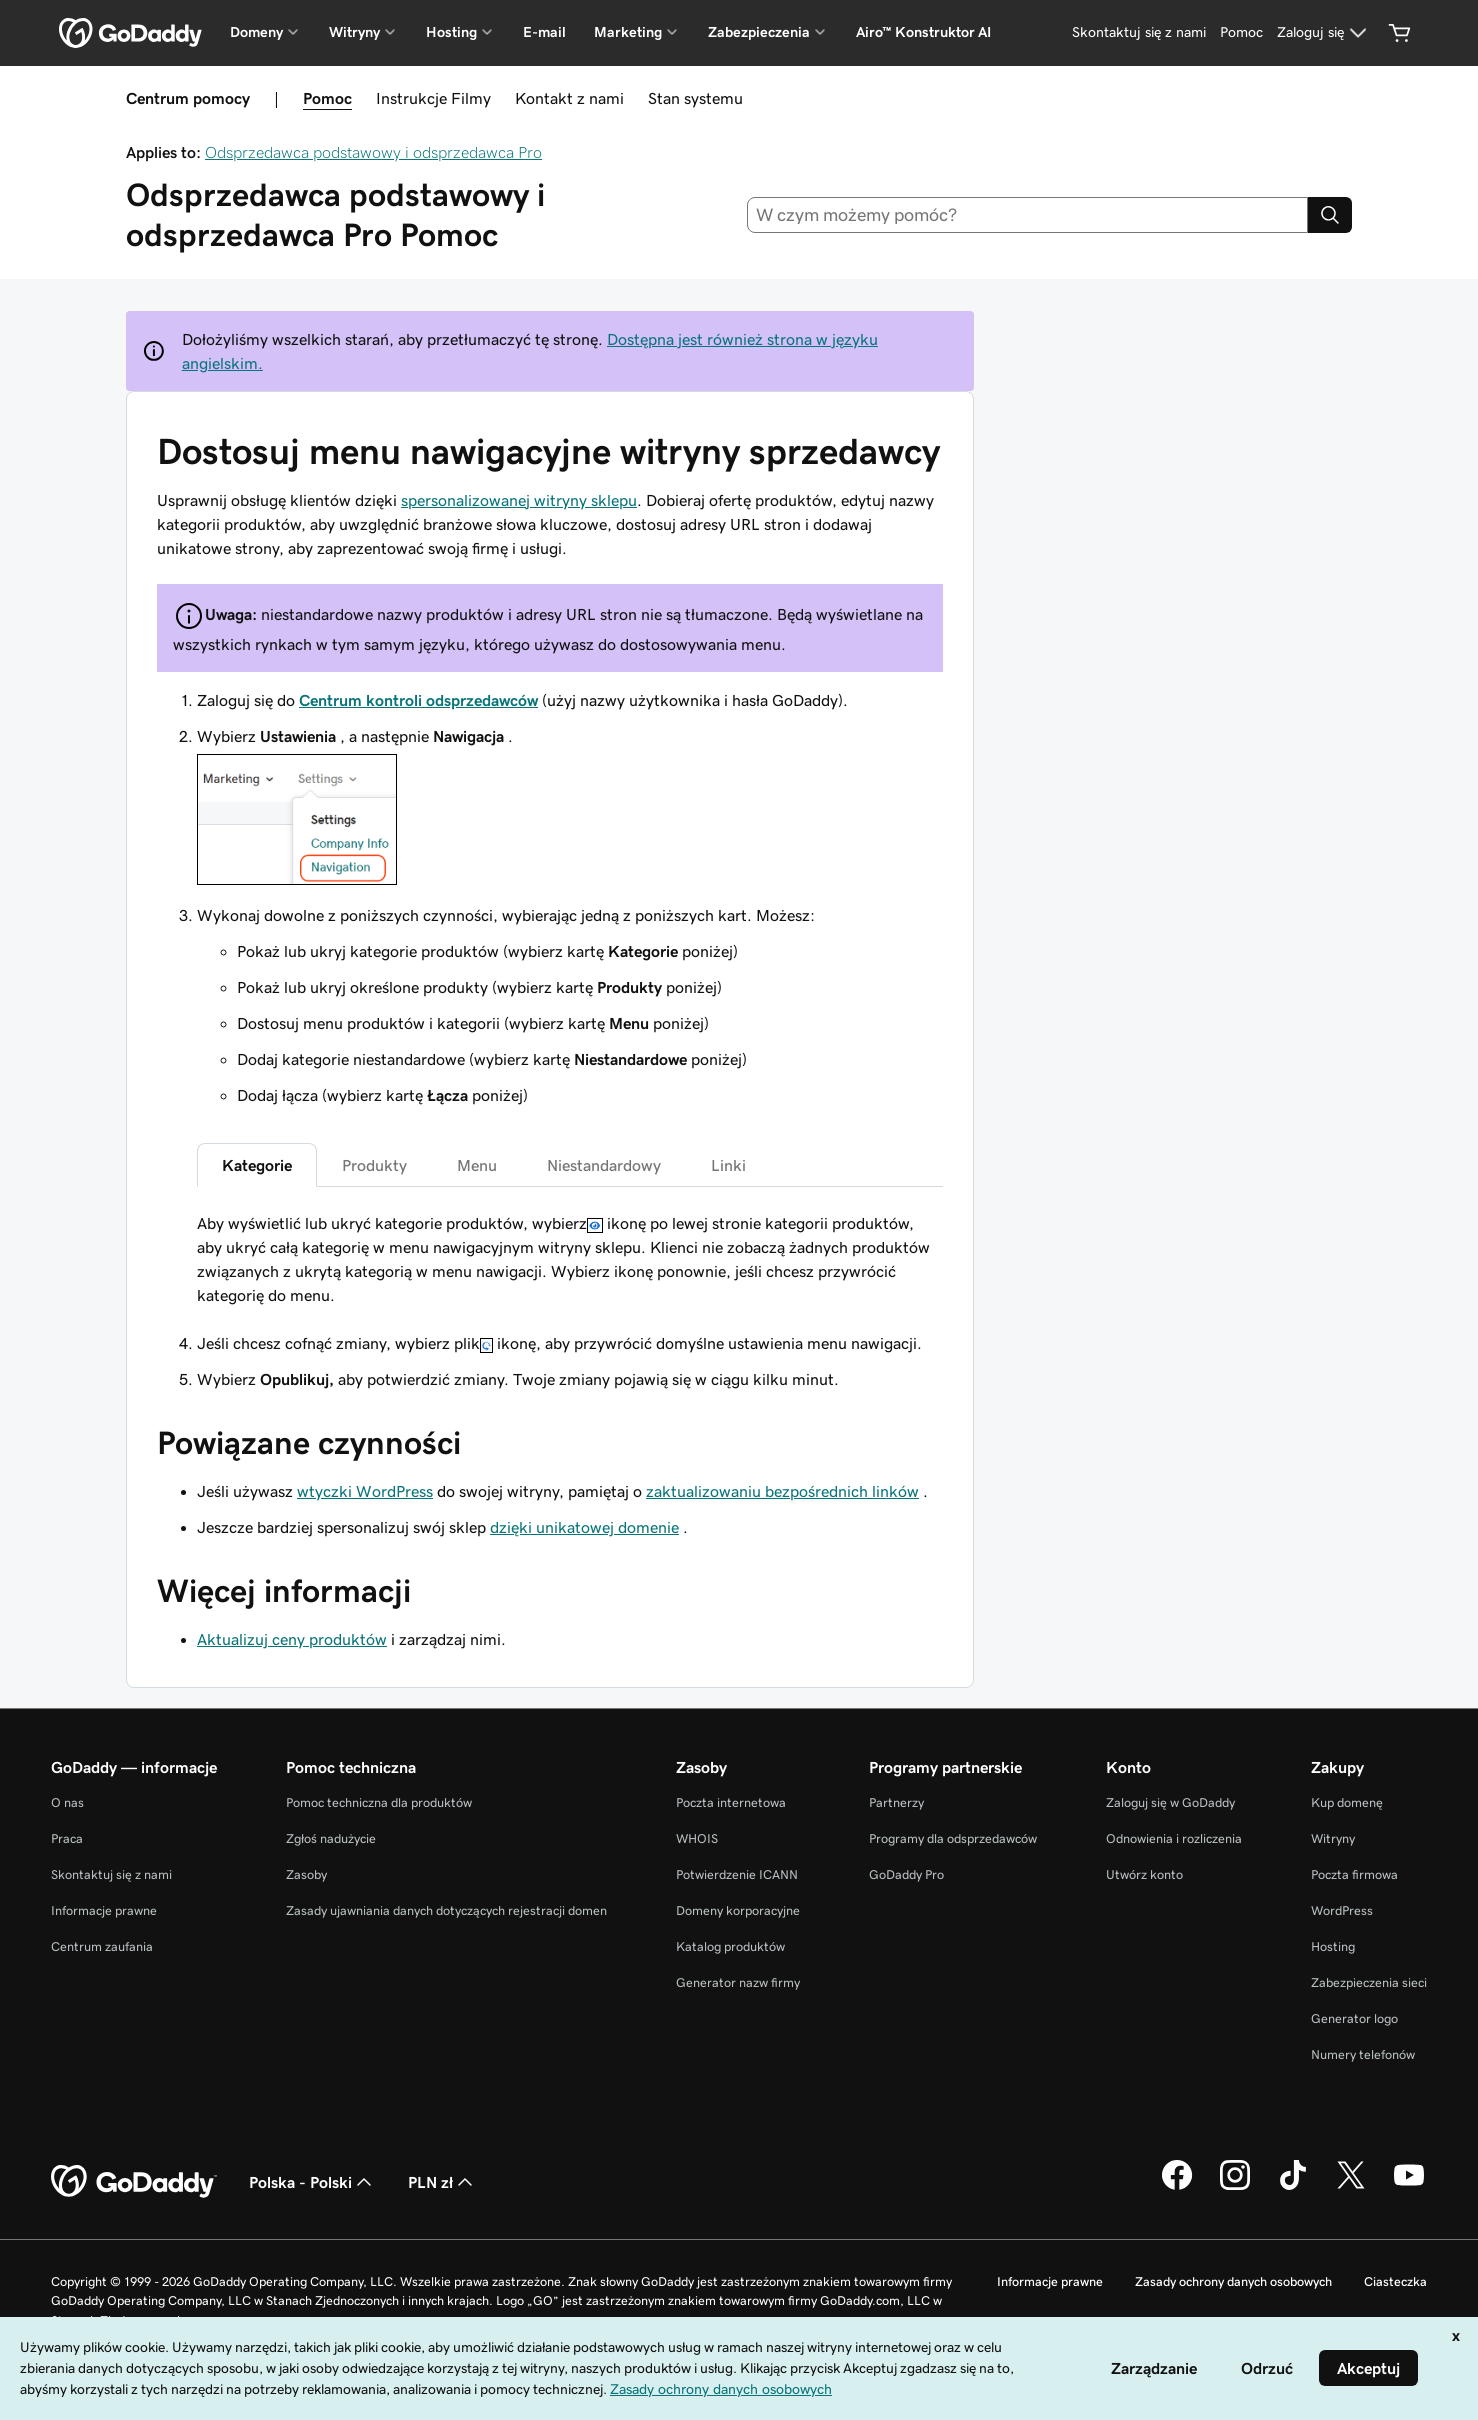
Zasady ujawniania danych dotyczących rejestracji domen (446, 1910)
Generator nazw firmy (738, 1982)
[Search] (1330, 215)
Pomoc (327, 98)
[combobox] (1028, 215)
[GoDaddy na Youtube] (1409, 2187)
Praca (67, 1838)
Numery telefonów (1363, 2054)
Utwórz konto (1144, 1874)
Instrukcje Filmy (433, 98)
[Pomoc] (1241, 33)
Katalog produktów (730, 1946)
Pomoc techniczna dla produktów (379, 1802)
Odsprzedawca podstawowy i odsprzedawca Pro (373, 152)
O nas (67, 1802)
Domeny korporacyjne (738, 1910)
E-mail (544, 32)
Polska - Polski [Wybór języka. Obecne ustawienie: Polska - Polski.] (312, 2182)
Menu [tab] (477, 1165)
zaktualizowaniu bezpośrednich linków (782, 1491)
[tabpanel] (570, 1259)
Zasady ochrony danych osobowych (1233, 2281)
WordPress (1342, 1910)
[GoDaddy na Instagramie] (1235, 2187)
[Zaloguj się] (1324, 33)
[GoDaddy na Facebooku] (1177, 2187)
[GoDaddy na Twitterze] (1351, 2187)
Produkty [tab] (374, 1165)
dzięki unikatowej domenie (584, 1527)
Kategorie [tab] (257, 1165)
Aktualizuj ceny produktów (292, 1639)
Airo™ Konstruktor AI (923, 32)
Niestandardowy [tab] (604, 1165)
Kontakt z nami (569, 98)
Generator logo (1354, 2018)
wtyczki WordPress (365, 1491)
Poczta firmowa (1354, 1874)
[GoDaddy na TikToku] (1293, 2187)
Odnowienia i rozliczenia (1174, 1838)
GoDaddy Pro (906, 1874)
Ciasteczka (1395, 2281)
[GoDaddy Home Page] (134, 2182)
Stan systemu (695, 98)
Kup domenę (1347, 1802)
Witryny (1333, 1838)
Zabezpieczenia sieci (1369, 1982)
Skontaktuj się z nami (111, 1874)
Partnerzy (896, 1802)
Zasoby (306, 1874)
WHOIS (697, 1838)
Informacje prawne (104, 1910)
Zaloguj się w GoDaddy (1170, 1802)
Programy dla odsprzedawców (953, 1838)
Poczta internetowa (731, 1802)
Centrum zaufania (102, 1946)
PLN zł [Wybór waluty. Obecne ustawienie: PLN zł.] (442, 2182)
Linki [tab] (728, 1165)
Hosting (1333, 1946)
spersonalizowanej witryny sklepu (519, 500)
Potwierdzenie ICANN (737, 1874)
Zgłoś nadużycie (331, 1838)
